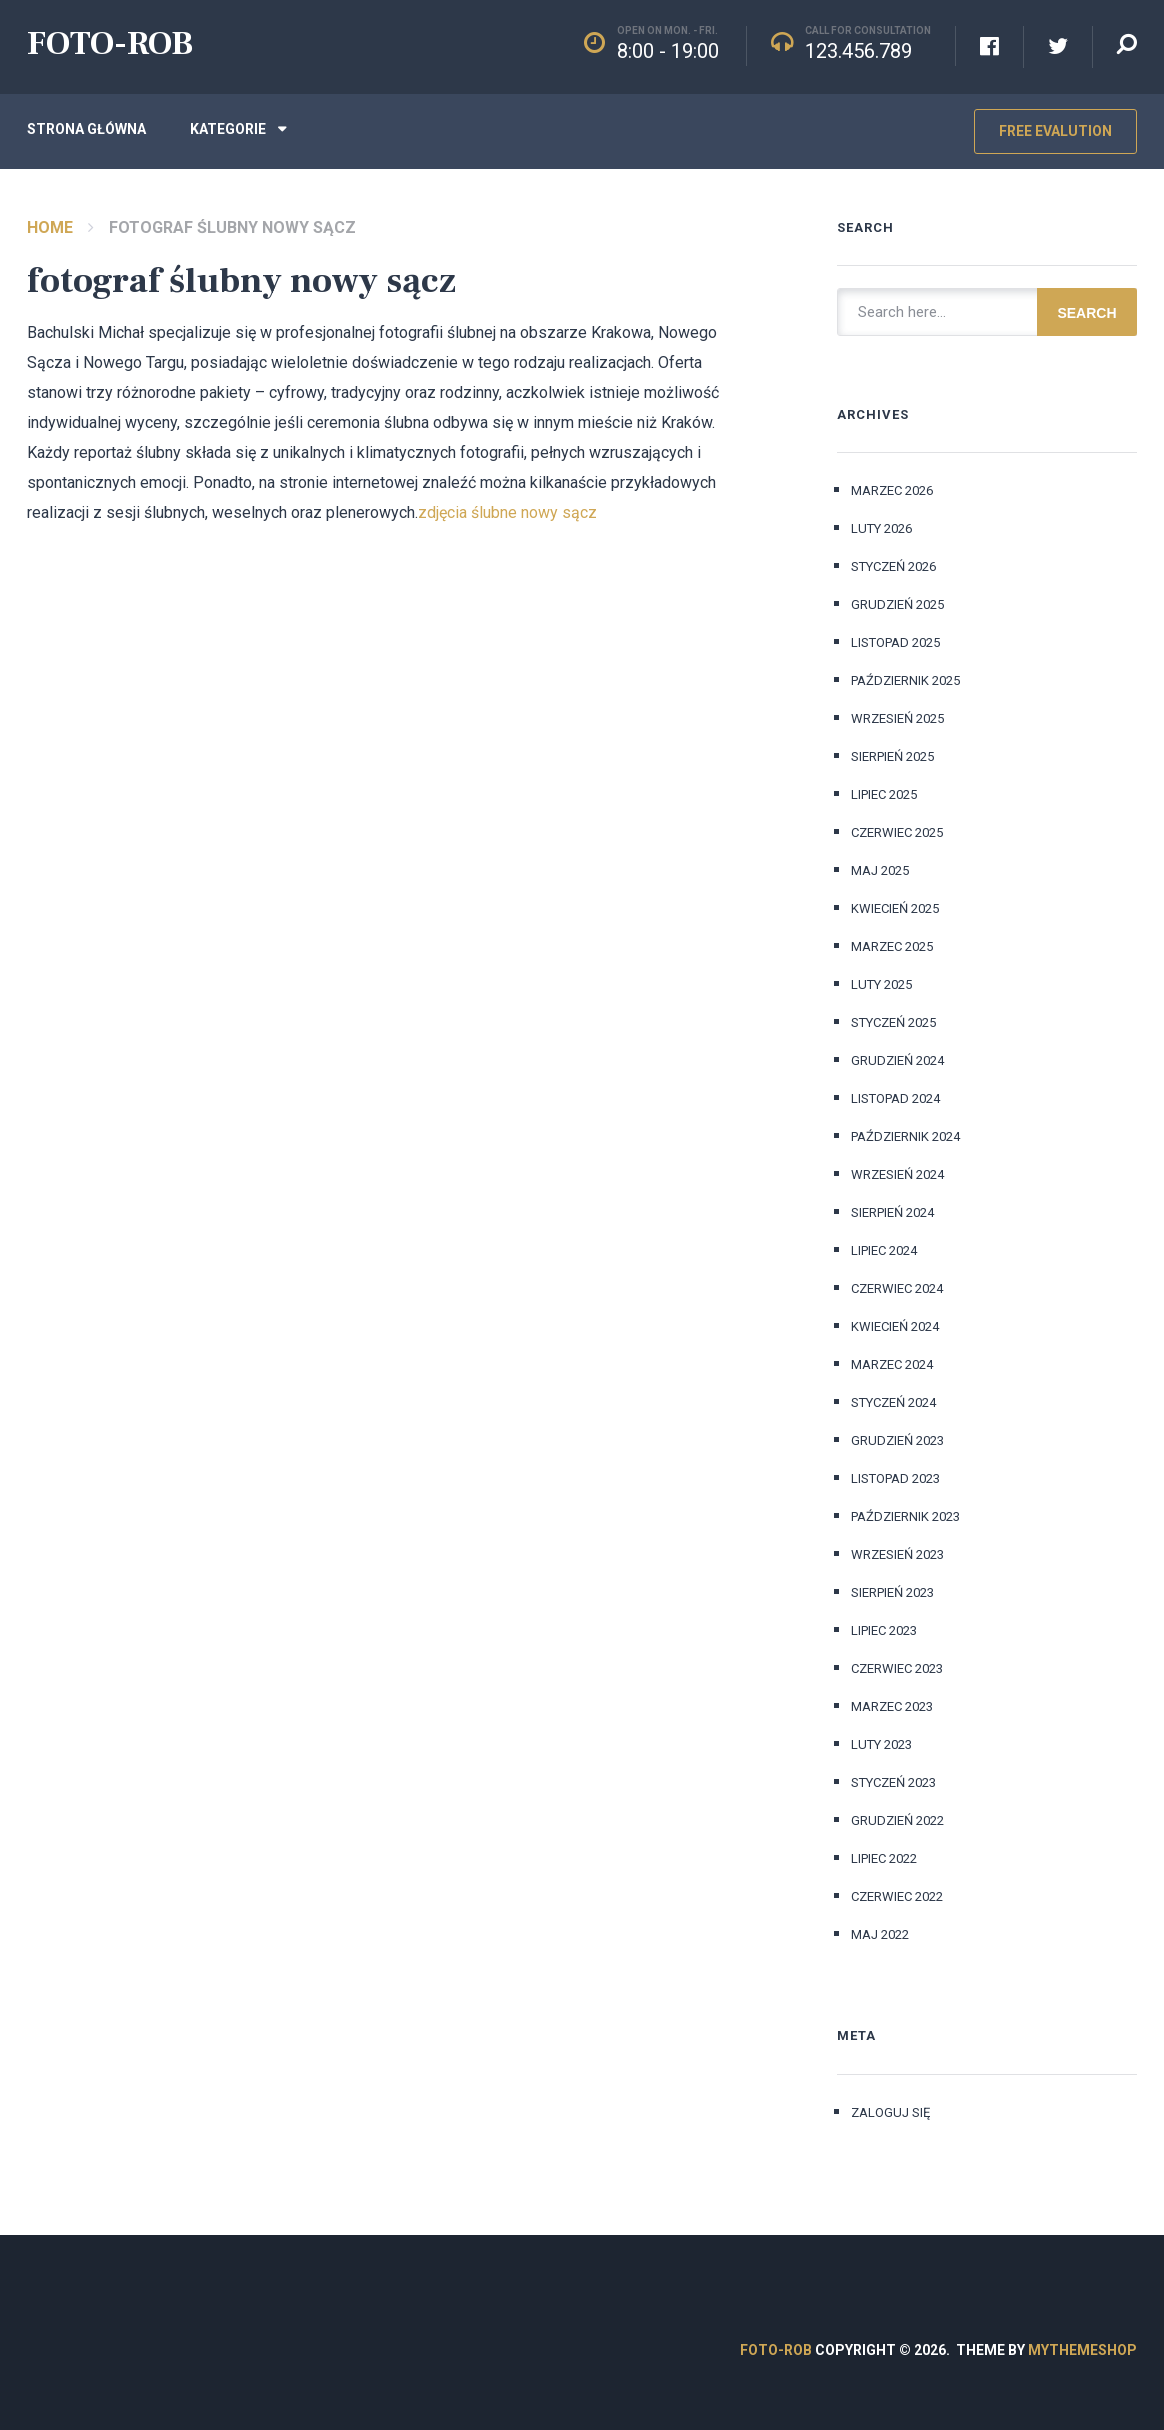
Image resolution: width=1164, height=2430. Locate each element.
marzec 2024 (892, 1364)
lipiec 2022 (884, 1858)
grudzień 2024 (897, 1060)
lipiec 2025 (884, 794)
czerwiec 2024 (897, 1288)
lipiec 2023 (884, 1630)
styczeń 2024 (893, 1402)
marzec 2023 (892, 1706)
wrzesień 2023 (897, 1554)
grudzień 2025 (897, 604)
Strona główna (86, 129)
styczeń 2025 (893, 1022)
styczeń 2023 (893, 1782)
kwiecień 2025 (895, 908)
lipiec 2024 (884, 1250)
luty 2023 (881, 1744)
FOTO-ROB (110, 43)
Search (1086, 313)
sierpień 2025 (892, 756)
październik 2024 (905, 1136)
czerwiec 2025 (897, 832)
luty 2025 (881, 984)
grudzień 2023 (897, 1440)
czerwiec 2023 (897, 1668)
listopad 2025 (895, 642)
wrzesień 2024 (897, 1174)
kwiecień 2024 (895, 1326)
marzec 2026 (892, 490)
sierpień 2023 (892, 1592)
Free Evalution (1055, 131)
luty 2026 (881, 528)
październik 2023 (905, 1516)
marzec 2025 (892, 946)
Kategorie (228, 129)
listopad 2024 (895, 1098)
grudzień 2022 (897, 1820)
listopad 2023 (895, 1478)
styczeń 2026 (893, 566)
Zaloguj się (890, 2112)
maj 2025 (880, 870)
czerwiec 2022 (897, 1896)
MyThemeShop (1082, 2350)
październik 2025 (905, 680)
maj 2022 (880, 1934)
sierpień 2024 (892, 1212)
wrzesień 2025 (897, 718)
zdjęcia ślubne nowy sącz (507, 512)
